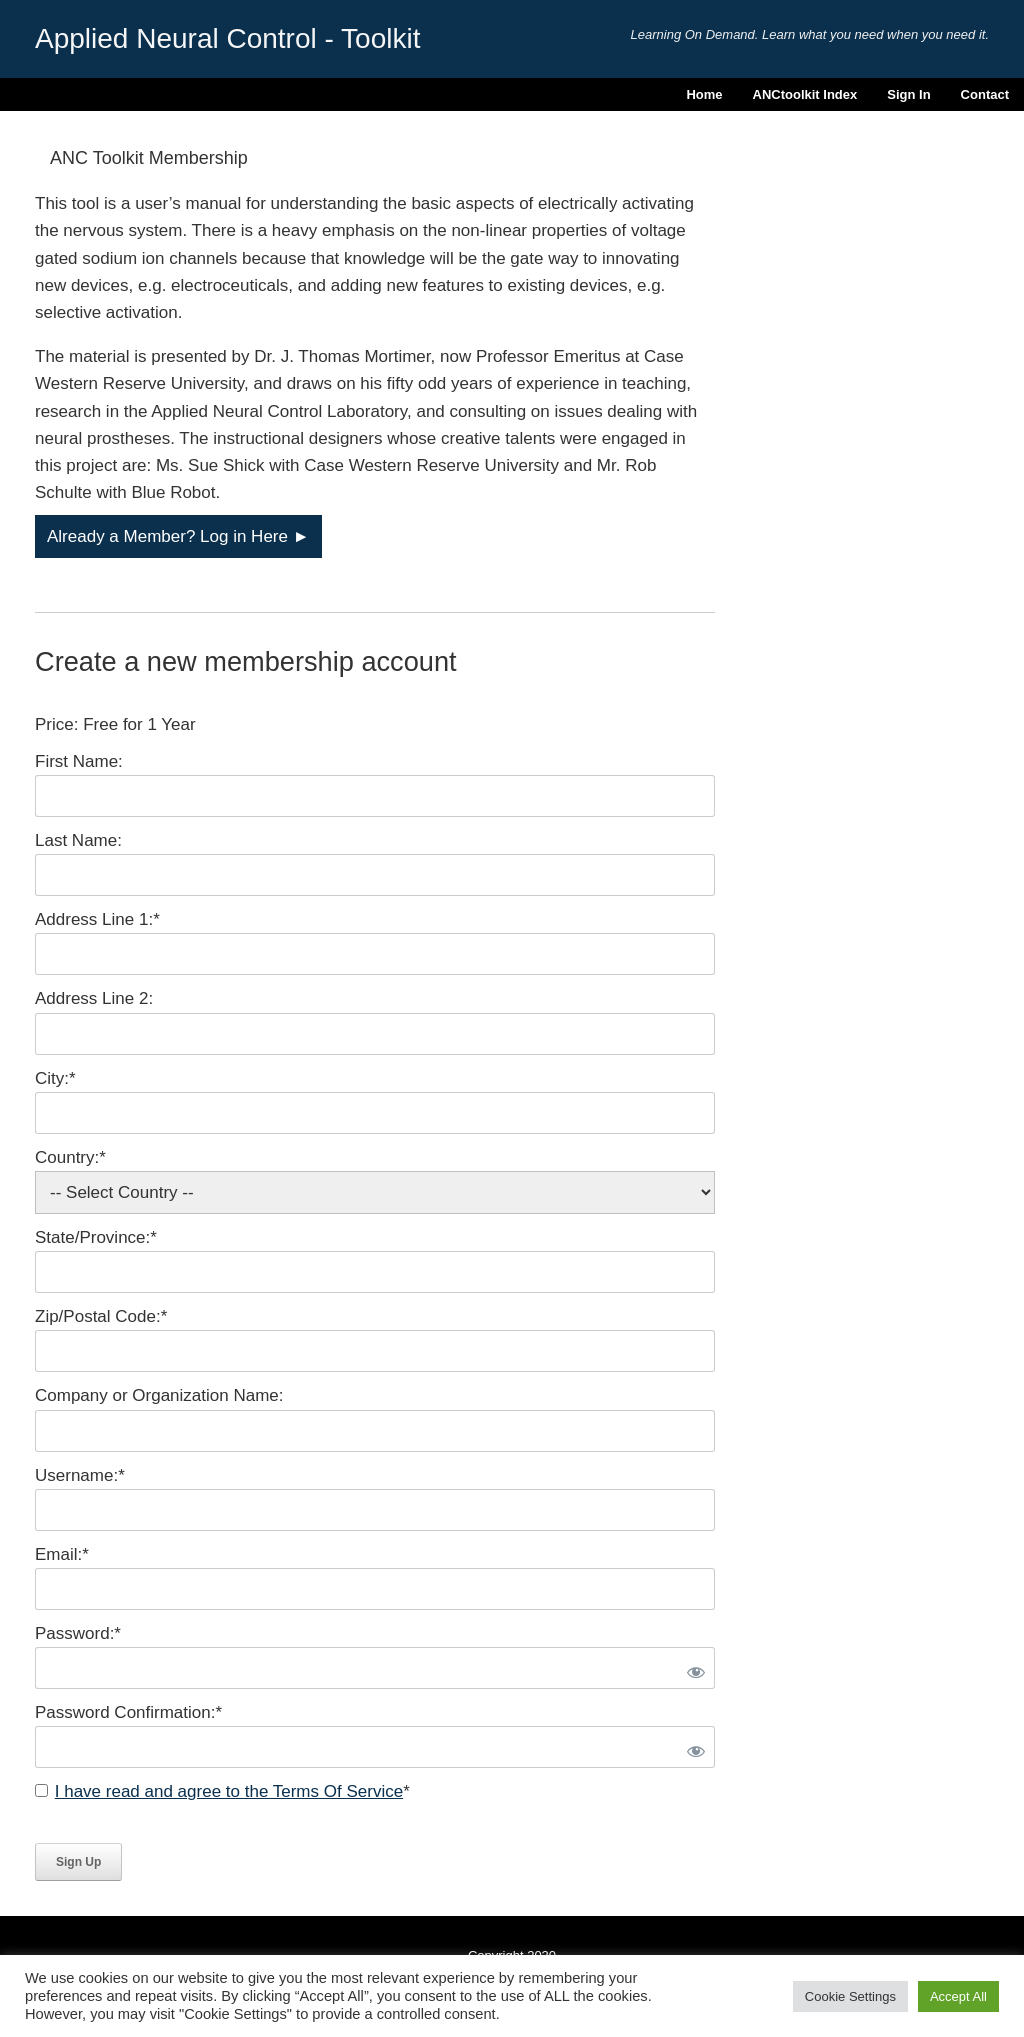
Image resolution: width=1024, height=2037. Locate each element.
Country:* (70, 1157)
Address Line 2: (94, 998)
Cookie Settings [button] (850, 1996)
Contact (985, 94)
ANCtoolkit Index (805, 94)
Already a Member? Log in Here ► (178, 536)
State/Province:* (96, 1237)
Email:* (62, 1554)
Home (704, 94)
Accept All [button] (958, 1996)
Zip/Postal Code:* (101, 1316)
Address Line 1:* (97, 919)
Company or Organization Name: (159, 1395)
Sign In (908, 94)
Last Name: (78, 840)
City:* (55, 1078)
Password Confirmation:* (128, 1712)
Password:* (78, 1633)
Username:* (80, 1475)
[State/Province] (375, 1272)
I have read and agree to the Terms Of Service (229, 1791)
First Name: (79, 761)
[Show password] (692, 1668)
